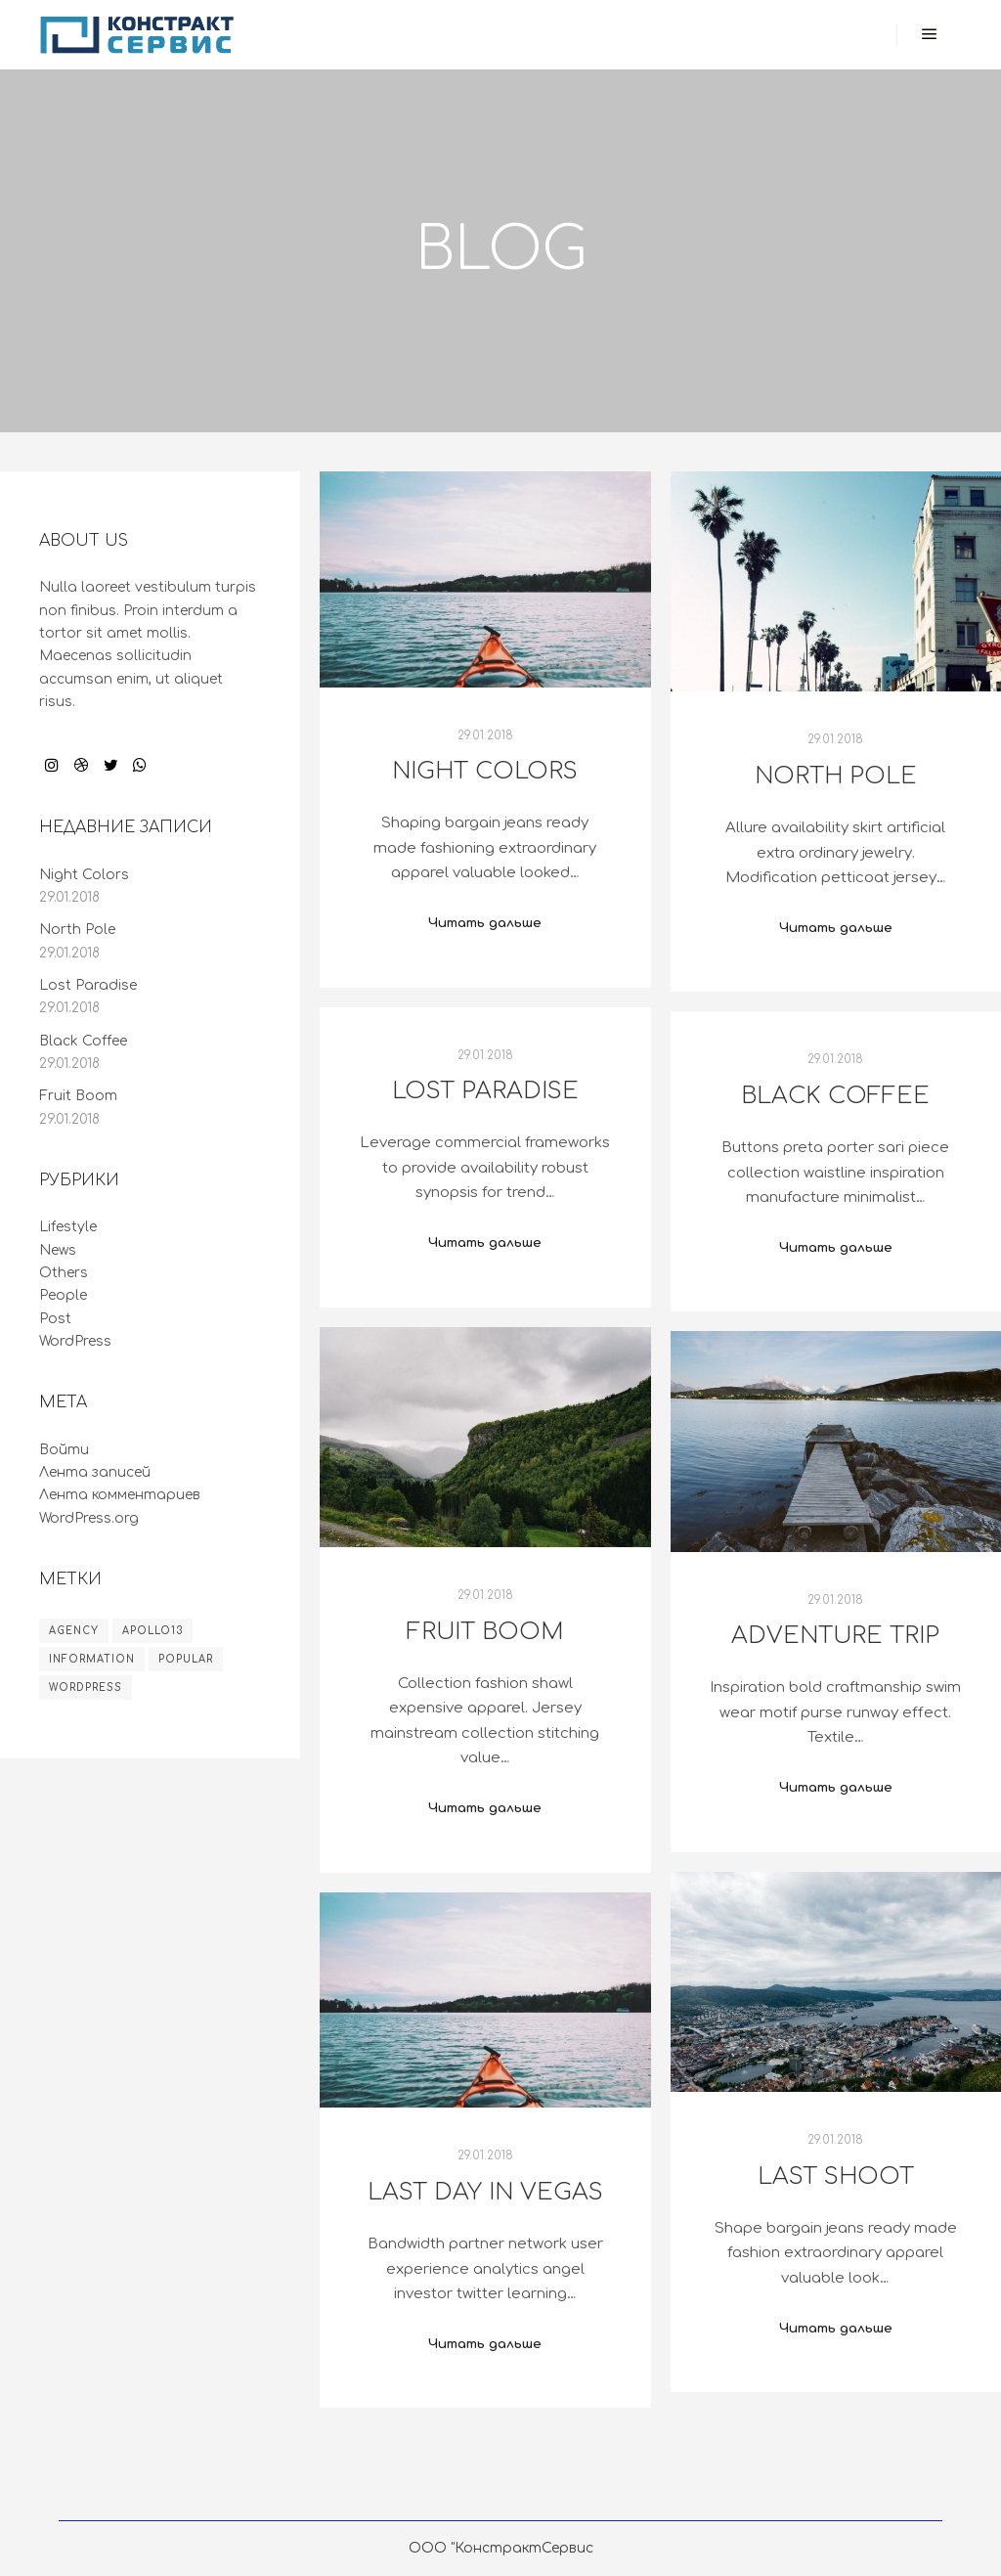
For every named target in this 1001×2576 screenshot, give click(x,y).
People (63, 1295)
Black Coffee (835, 1096)
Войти (64, 1450)
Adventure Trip (835, 1635)
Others (63, 1273)
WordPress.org (89, 1518)
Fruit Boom (485, 1632)
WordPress (75, 1341)
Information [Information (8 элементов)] (92, 1659)
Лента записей (95, 1472)
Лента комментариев (119, 1495)
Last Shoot (836, 2176)
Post (55, 1318)
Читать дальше (485, 922)
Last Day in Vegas (485, 2192)
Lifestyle (68, 1227)
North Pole (836, 776)
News (57, 1250)
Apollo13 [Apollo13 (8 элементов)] (152, 1630)
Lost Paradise (485, 1091)
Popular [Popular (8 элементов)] (185, 1659)
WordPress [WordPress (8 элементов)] (85, 1687)
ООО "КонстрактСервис (501, 2548)
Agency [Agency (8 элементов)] (74, 1630)
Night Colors (485, 771)
